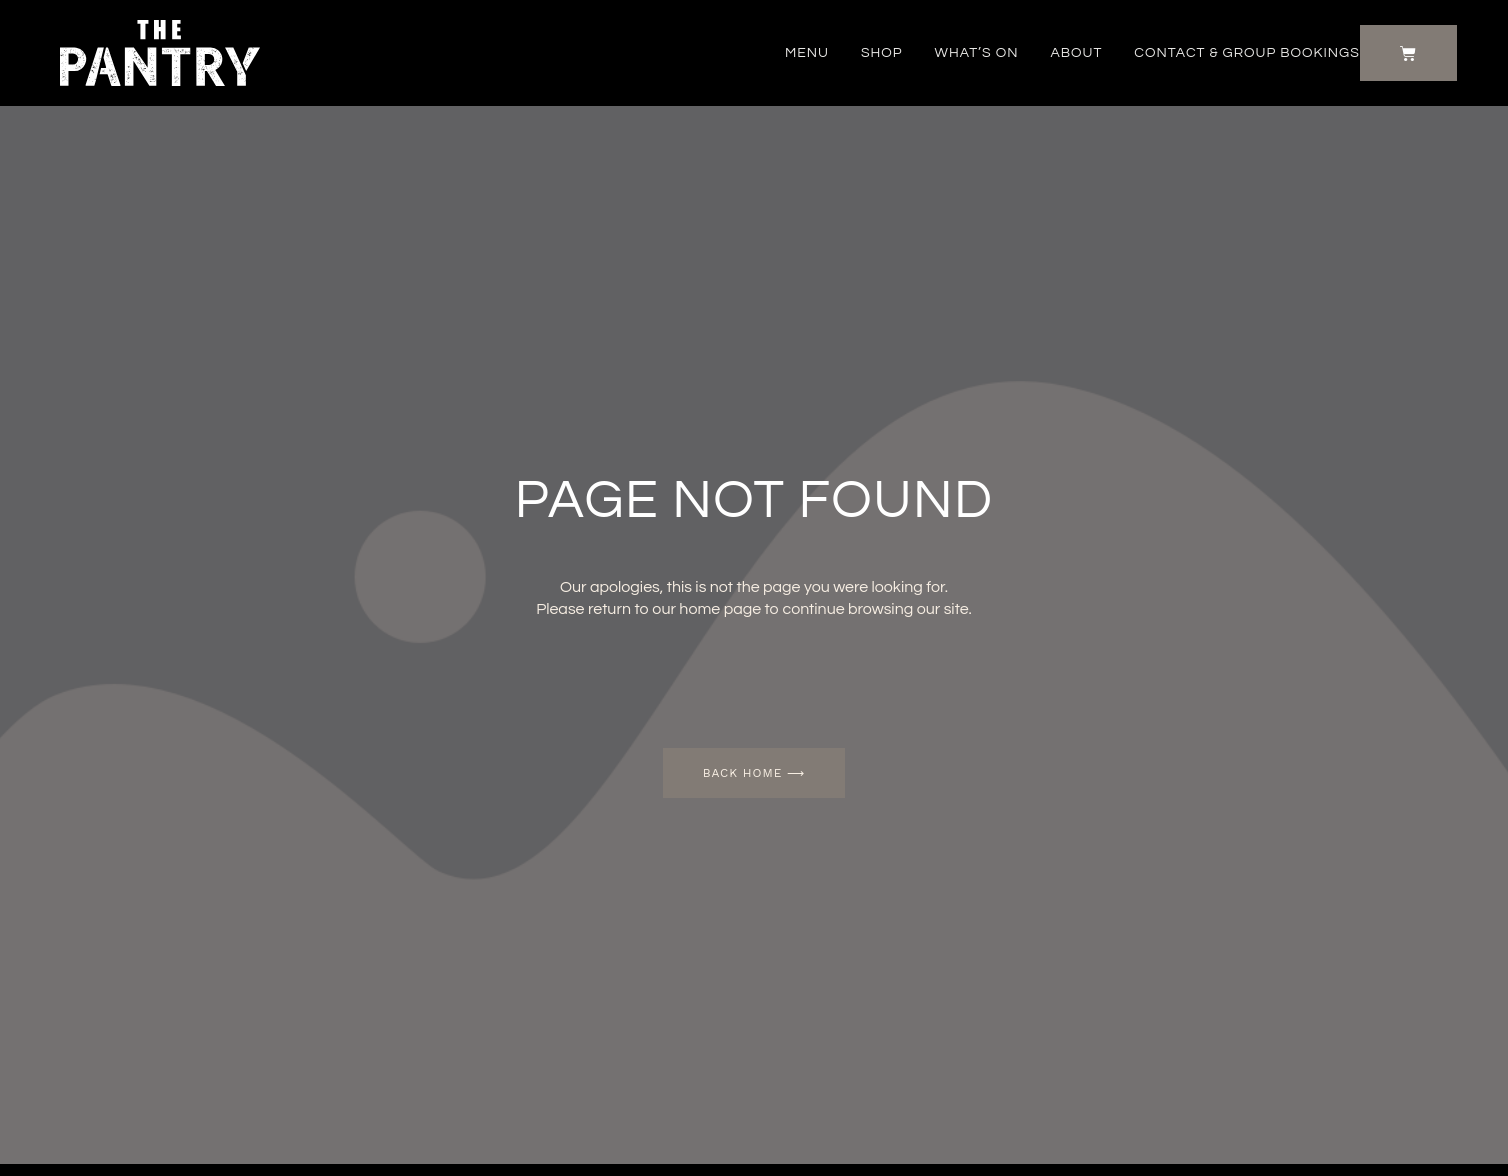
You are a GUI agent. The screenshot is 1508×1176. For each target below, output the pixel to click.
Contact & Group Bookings (1247, 53)
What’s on (977, 53)
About (1076, 53)
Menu (807, 53)
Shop (882, 53)
